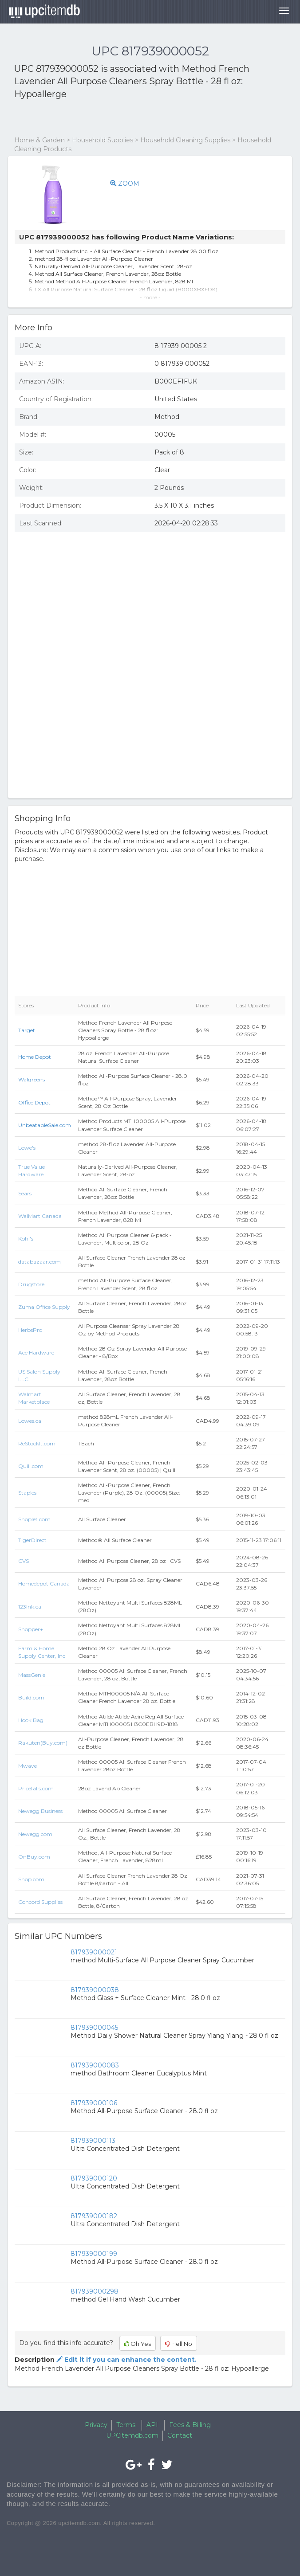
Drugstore (31, 1284)
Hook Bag (30, 1720)
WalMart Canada (40, 1216)
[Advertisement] (118, 118)
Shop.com (31, 1879)
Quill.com (30, 1466)
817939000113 (93, 2141)
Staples (27, 1492)
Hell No (178, 2343)
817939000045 (94, 2028)
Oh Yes (137, 2343)
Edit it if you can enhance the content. (126, 2360)
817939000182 (94, 2216)
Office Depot (34, 1102)
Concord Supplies (40, 1902)
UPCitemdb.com (132, 2435)
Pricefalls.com (36, 1788)
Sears (25, 1193)
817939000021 (94, 1952)
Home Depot (34, 1056)
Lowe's (27, 1147)
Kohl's (25, 1238)
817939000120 (94, 2178)
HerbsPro (30, 1330)
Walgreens (31, 1079)
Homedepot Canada (44, 1583)
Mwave (27, 1765)
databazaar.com (39, 1261)
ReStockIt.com (36, 1443)
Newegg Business (40, 1811)
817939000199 (94, 2254)
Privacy (96, 2425)
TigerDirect (32, 1540)
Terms (125, 2425)
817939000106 (94, 2103)
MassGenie (31, 1675)
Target (26, 1030)
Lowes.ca (29, 1420)
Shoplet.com (34, 1519)
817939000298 (94, 2291)
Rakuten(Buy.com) (42, 1742)
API (152, 2425)
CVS (23, 1561)
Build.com (31, 1697)
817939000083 (95, 2065)
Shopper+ (30, 1629)
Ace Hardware (36, 1352)
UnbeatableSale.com (44, 1125)
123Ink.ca (29, 1606)
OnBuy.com (34, 1856)
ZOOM (124, 184)
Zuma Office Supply (44, 1307)
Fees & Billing (190, 2425)
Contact (179, 2435)
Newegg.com (35, 1834)
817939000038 (95, 1990)
